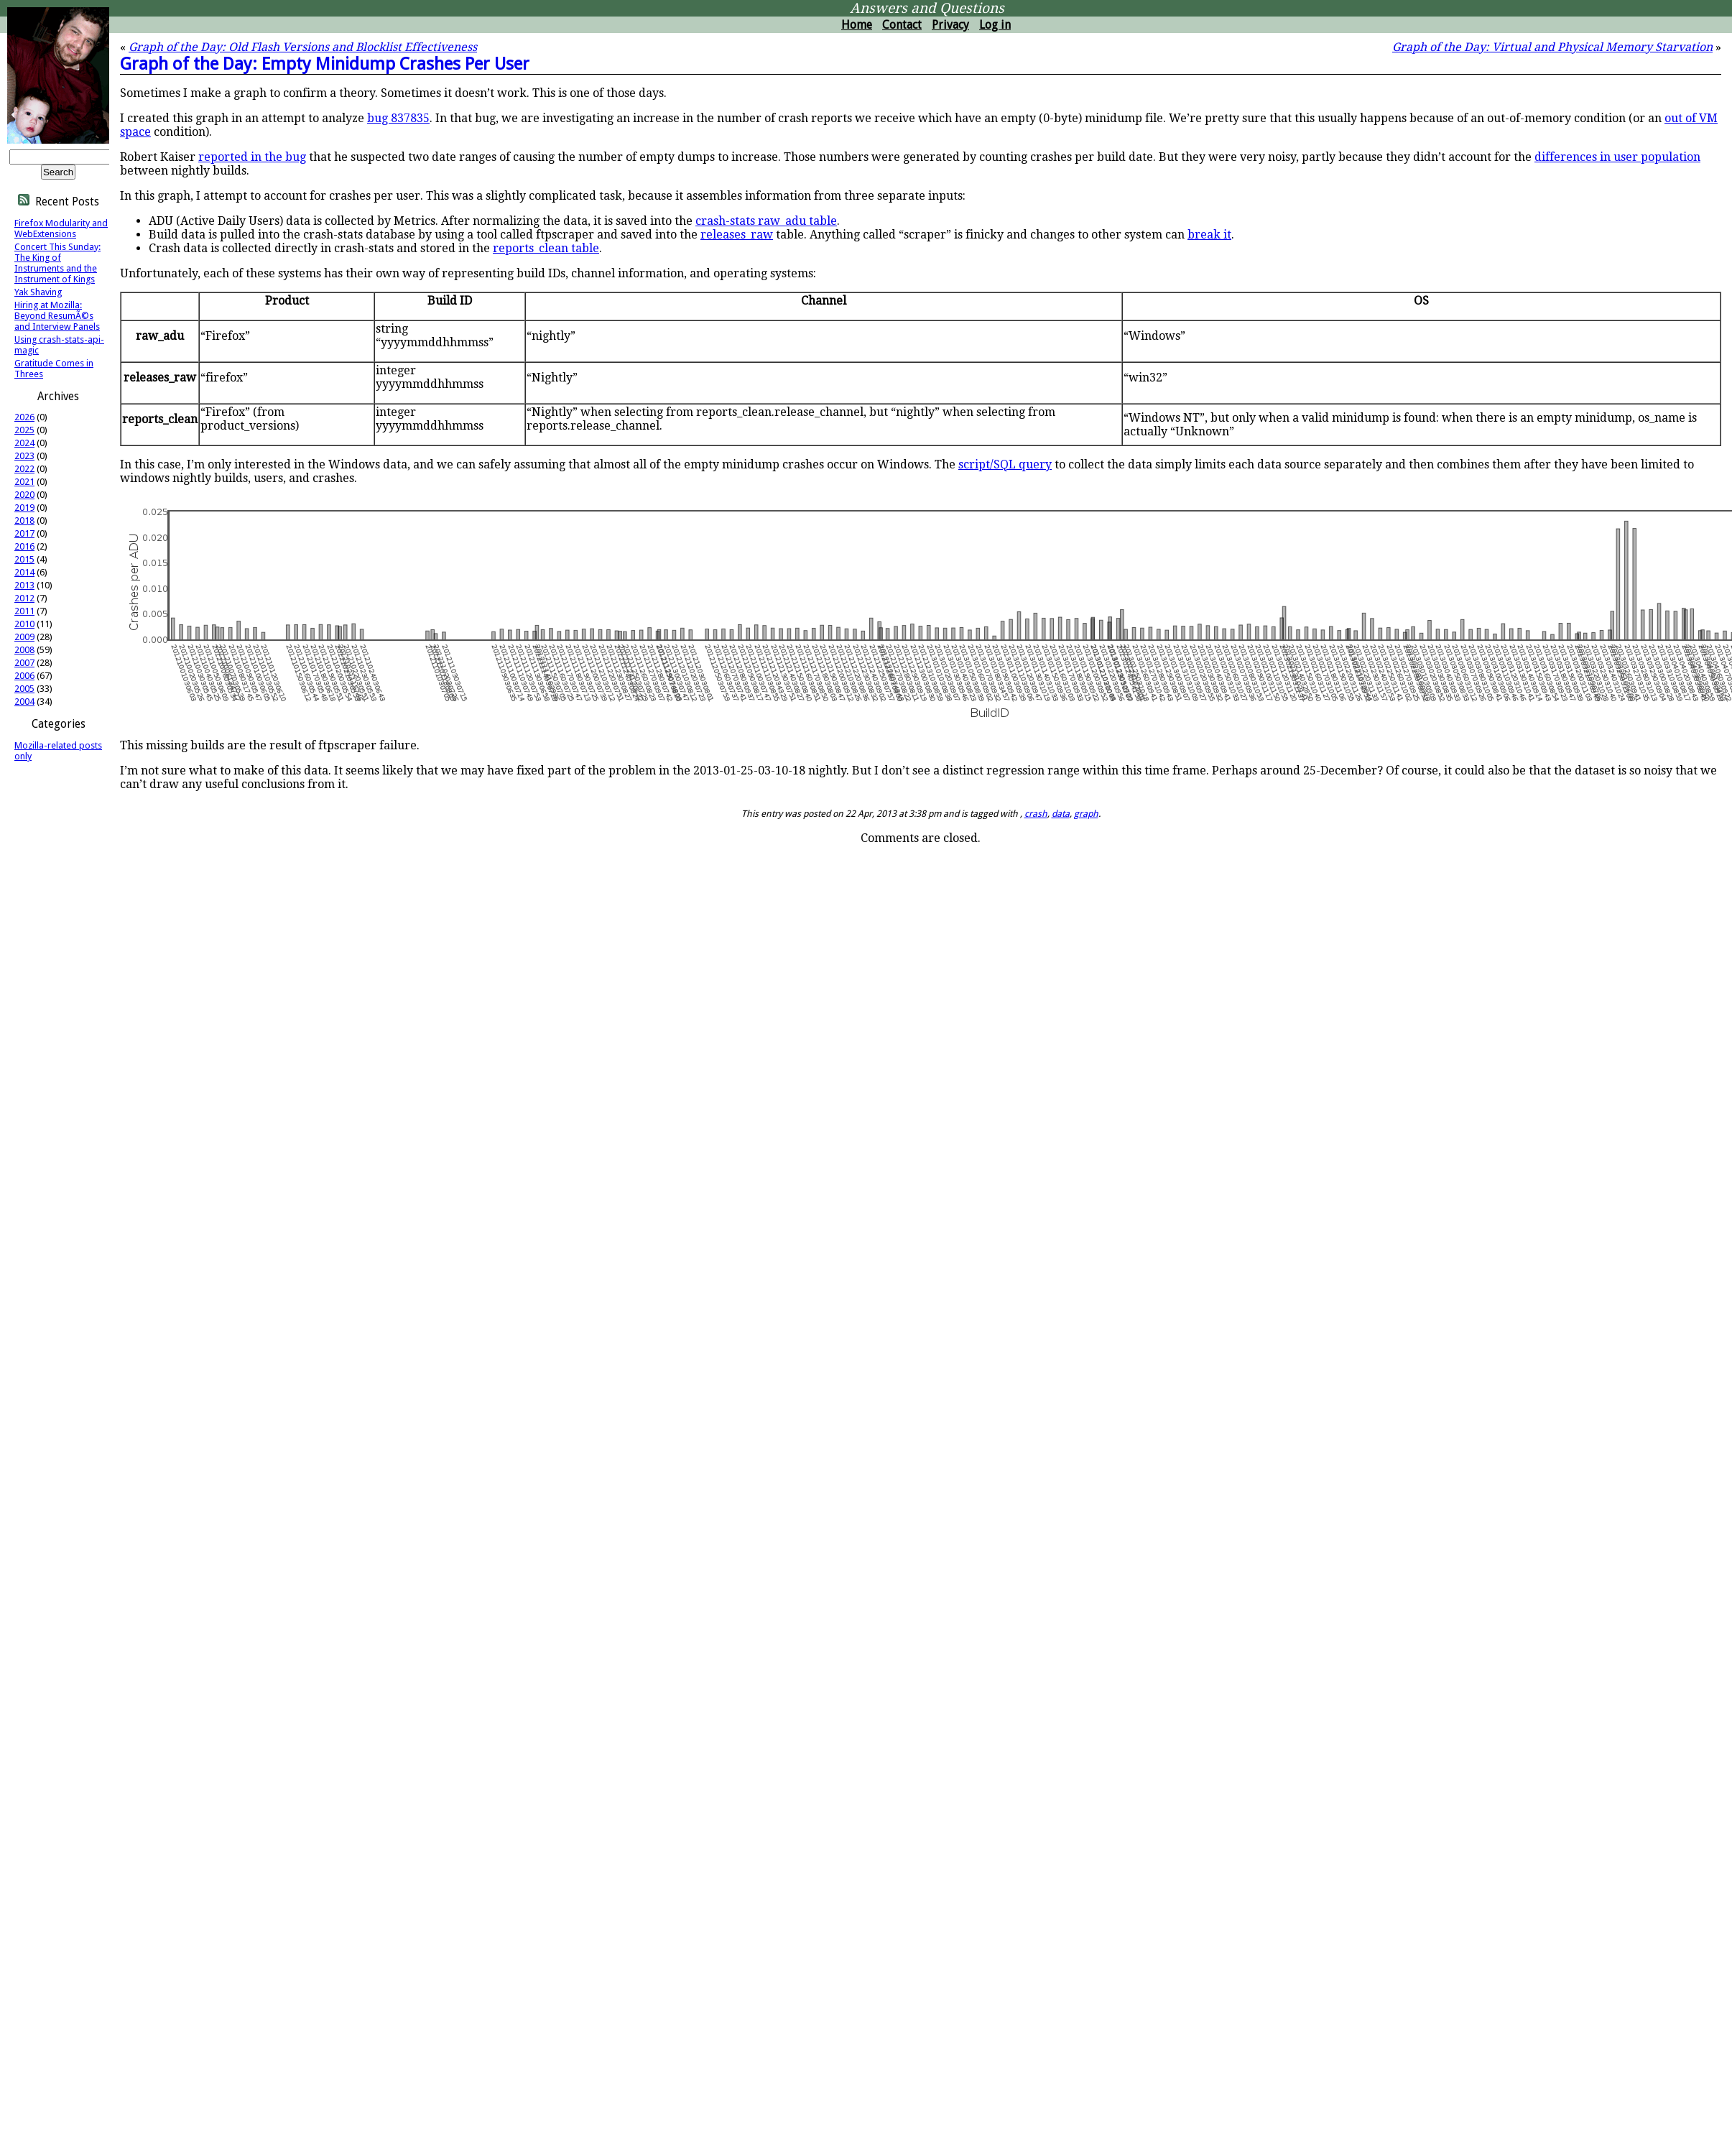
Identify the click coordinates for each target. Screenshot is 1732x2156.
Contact (902, 25)
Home (856, 25)
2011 (24, 611)
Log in (995, 25)
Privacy (950, 25)
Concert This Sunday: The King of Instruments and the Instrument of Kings (57, 262)
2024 (24, 443)
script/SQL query (1005, 464)
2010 (24, 624)
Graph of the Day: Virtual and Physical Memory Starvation (1552, 47)
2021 (24, 481)
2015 (24, 559)
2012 (24, 598)
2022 (24, 468)
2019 (24, 507)
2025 (24, 430)
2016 (24, 546)
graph (1086, 813)
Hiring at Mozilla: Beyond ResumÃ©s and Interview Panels (57, 316)
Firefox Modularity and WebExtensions (61, 228)
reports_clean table (546, 248)
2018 (24, 520)
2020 (24, 494)
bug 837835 (398, 118)
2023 (24, 455)
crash (1035, 813)
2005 (24, 688)
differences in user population (1617, 157)
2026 (24, 417)
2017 (24, 533)
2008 (24, 649)
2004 (24, 701)
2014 (24, 572)
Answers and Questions (927, 8)
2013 (24, 585)
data (1061, 813)
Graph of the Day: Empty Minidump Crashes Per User (324, 64)
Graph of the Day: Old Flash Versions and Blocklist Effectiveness (303, 47)
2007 (24, 662)
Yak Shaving (38, 292)
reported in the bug (252, 157)
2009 (24, 636)
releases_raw (736, 234)
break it (1209, 234)
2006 (24, 675)
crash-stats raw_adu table (766, 221)
